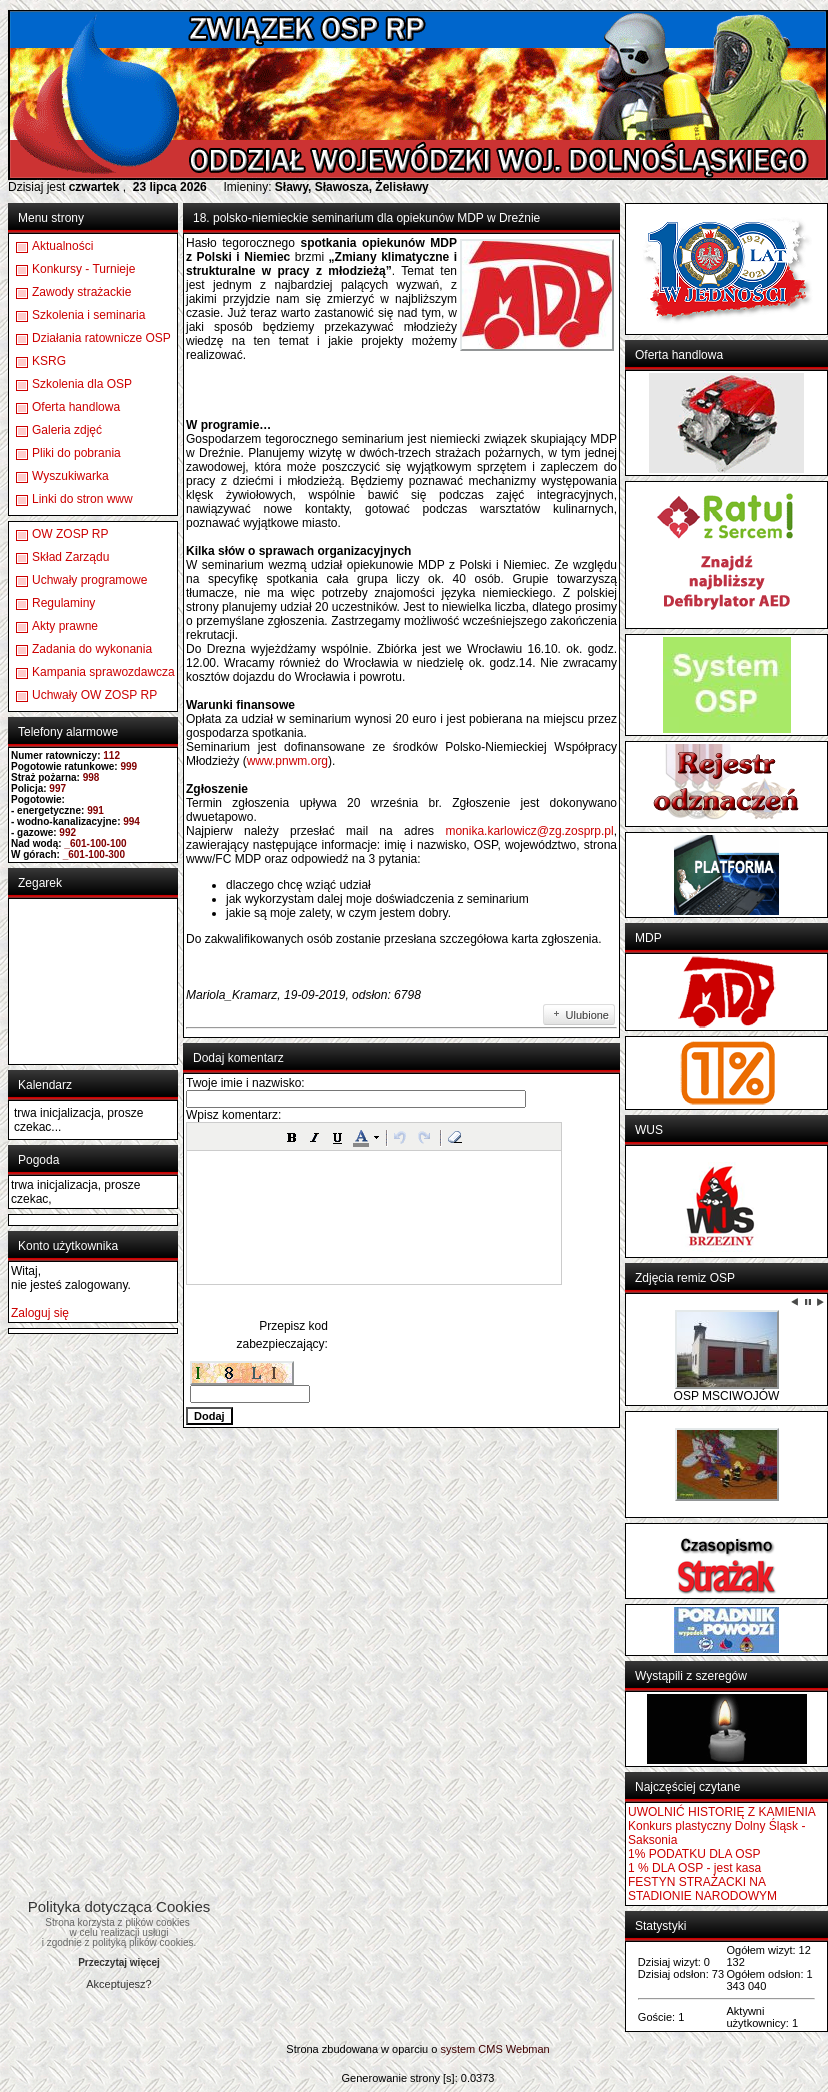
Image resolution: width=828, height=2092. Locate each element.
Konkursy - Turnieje (83, 269)
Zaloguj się (40, 1313)
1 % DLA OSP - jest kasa (694, 1868)
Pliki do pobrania (76, 453)
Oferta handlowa (76, 407)
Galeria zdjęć (67, 430)
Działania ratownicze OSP (101, 338)
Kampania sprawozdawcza (103, 672)
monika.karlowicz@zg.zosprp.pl (529, 831)
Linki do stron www (82, 499)
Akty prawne (65, 626)
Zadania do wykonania (92, 649)
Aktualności (62, 246)
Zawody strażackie (81, 292)
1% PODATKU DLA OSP (694, 1854)
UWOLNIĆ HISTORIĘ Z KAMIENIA (722, 1812)
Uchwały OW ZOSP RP (94, 695)
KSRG (49, 361)
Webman (528, 2049)
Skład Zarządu (70, 557)
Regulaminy (63, 603)
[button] (292, 1137)
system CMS (471, 2049)
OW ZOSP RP (70, 534)
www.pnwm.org (287, 761)
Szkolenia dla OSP (82, 384)
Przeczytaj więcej (119, 1962)
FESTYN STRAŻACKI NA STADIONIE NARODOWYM (702, 1889)
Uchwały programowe (89, 580)
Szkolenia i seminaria (88, 315)
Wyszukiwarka (70, 476)
